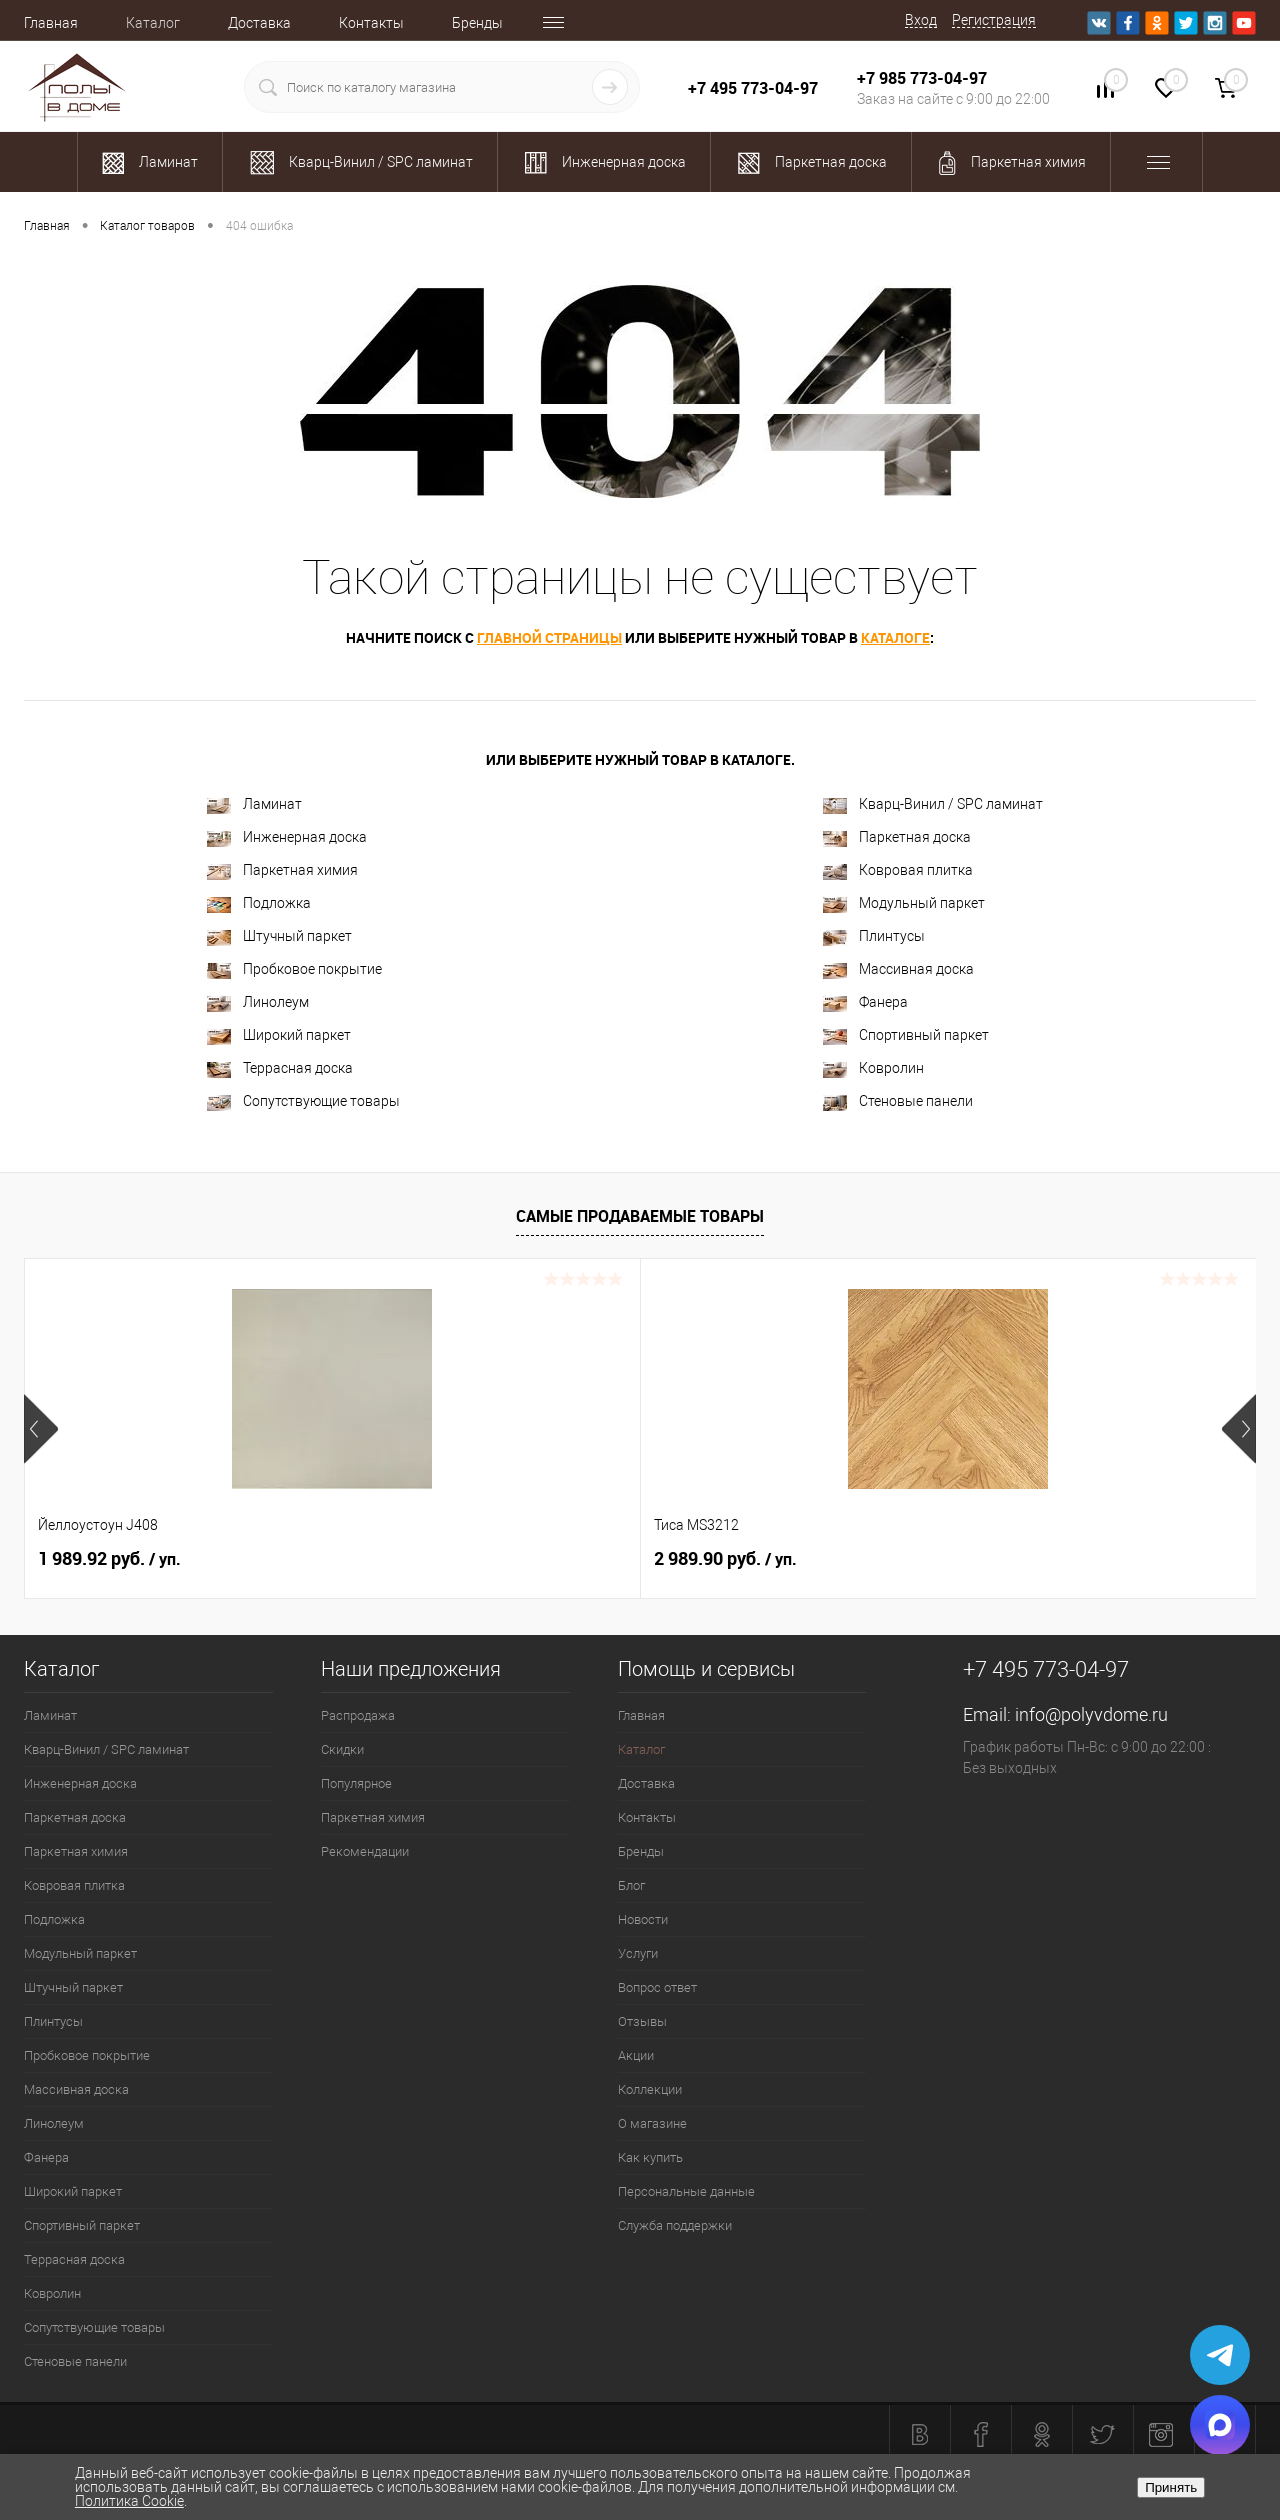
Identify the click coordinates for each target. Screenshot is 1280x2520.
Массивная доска (898, 969)
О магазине (652, 2123)
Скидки (342, 1749)
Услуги (638, 1953)
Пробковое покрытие (294, 969)
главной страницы (549, 637)
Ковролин (873, 1068)
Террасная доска (280, 1068)
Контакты (371, 23)
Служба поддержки (675, 2225)
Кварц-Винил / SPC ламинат (933, 804)
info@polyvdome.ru (1091, 1714)
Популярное (356, 1783)
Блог (631, 1885)
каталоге (895, 637)
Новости (643, 1919)
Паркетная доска (897, 837)
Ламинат (254, 804)
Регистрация (994, 20)
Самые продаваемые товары (640, 1216)
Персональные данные (686, 2191)
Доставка (259, 23)
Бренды (477, 23)
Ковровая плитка (898, 870)
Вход (921, 20)
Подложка (259, 903)
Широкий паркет (279, 1035)
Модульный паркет (904, 903)
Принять (1171, 2487)
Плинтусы (874, 936)
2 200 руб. (713, 1559)
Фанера (865, 1002)
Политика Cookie (129, 2501)
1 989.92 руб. (109, 1559)
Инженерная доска (287, 837)
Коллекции (650, 2089)
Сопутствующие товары (303, 1101)
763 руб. (1016, 1559)
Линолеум (258, 1002)
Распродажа (358, 1715)
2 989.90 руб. (417, 1559)
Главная (51, 23)
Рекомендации (365, 1851)
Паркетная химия (282, 870)
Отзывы (642, 2021)
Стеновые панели (898, 1101)
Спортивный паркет (906, 1035)
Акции (636, 2055)
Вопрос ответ (657, 1987)
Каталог (153, 23)
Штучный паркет (279, 936)
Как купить (650, 2157)
